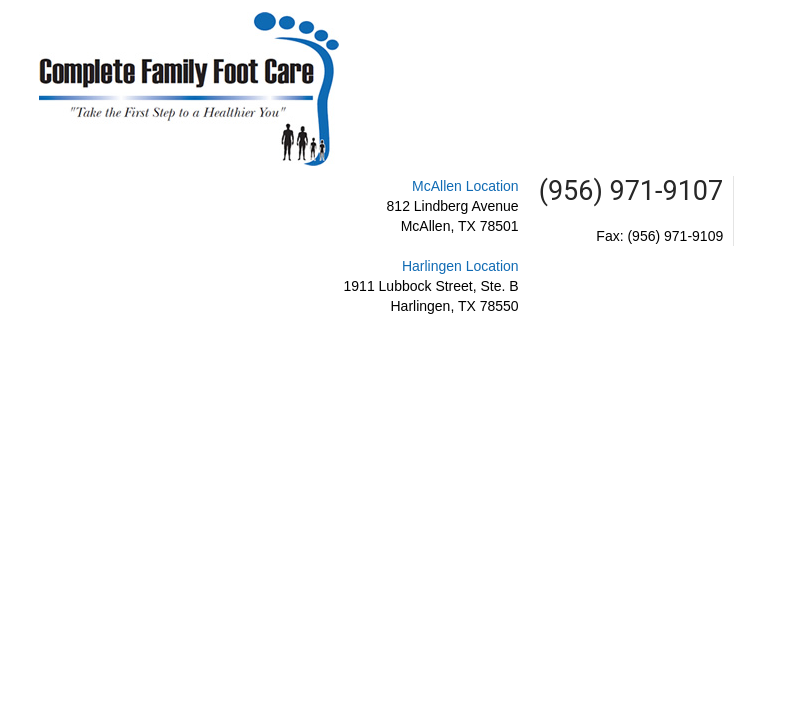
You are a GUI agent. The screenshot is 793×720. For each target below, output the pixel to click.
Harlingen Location (460, 266)
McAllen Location (465, 186)
